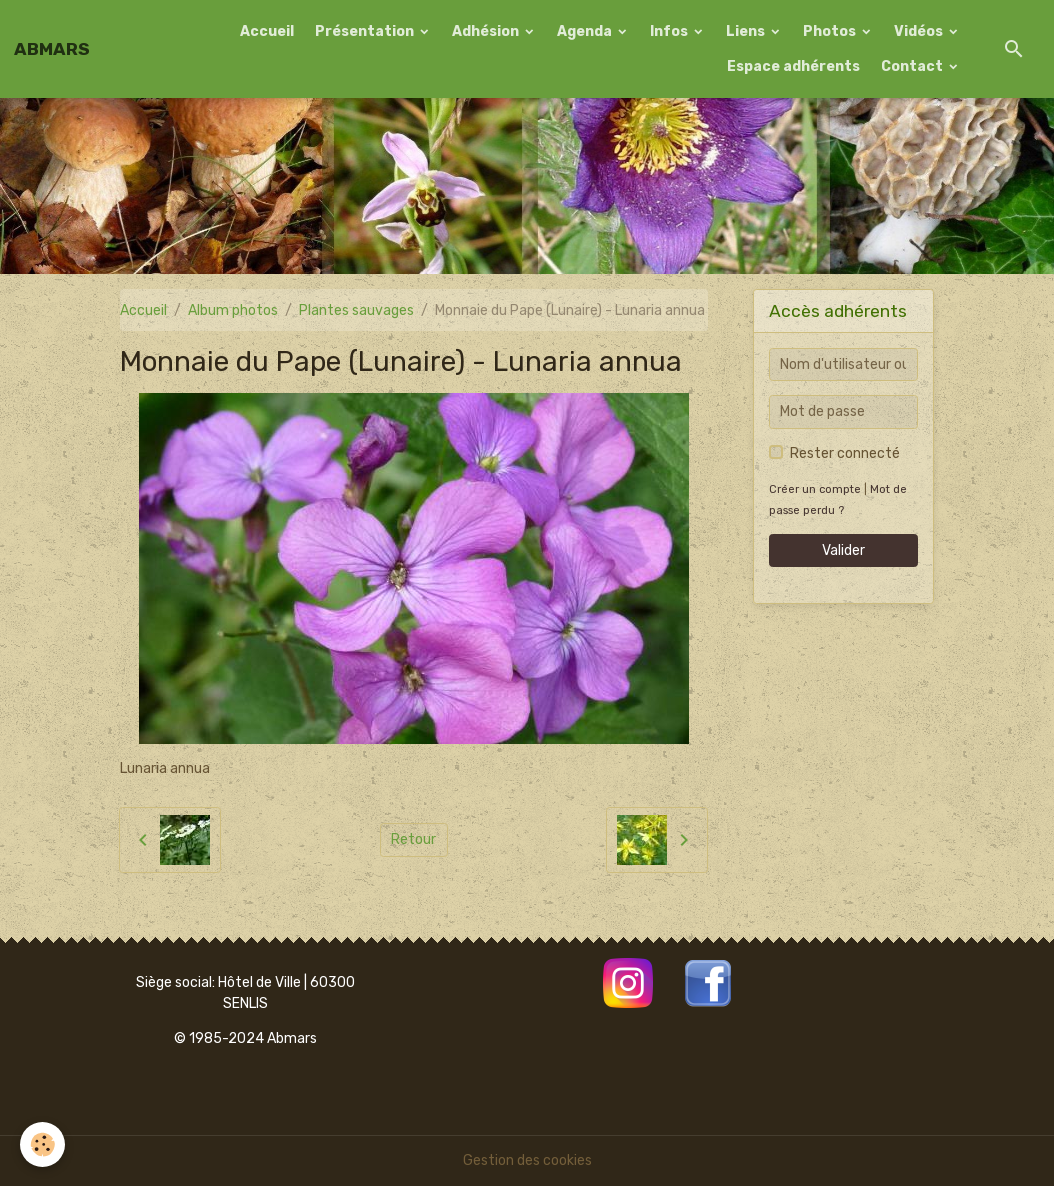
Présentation (366, 31)
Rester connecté (845, 453)
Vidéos (920, 31)
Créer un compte (815, 489)
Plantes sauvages (356, 310)
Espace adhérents (793, 66)
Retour (413, 839)
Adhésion (487, 31)
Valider (843, 550)
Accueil (267, 31)
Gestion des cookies (527, 1160)
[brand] (52, 49)
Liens (747, 31)
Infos (670, 31)
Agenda (586, 31)
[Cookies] (42, 1144)
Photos (831, 31)
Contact (913, 66)
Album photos (233, 310)
